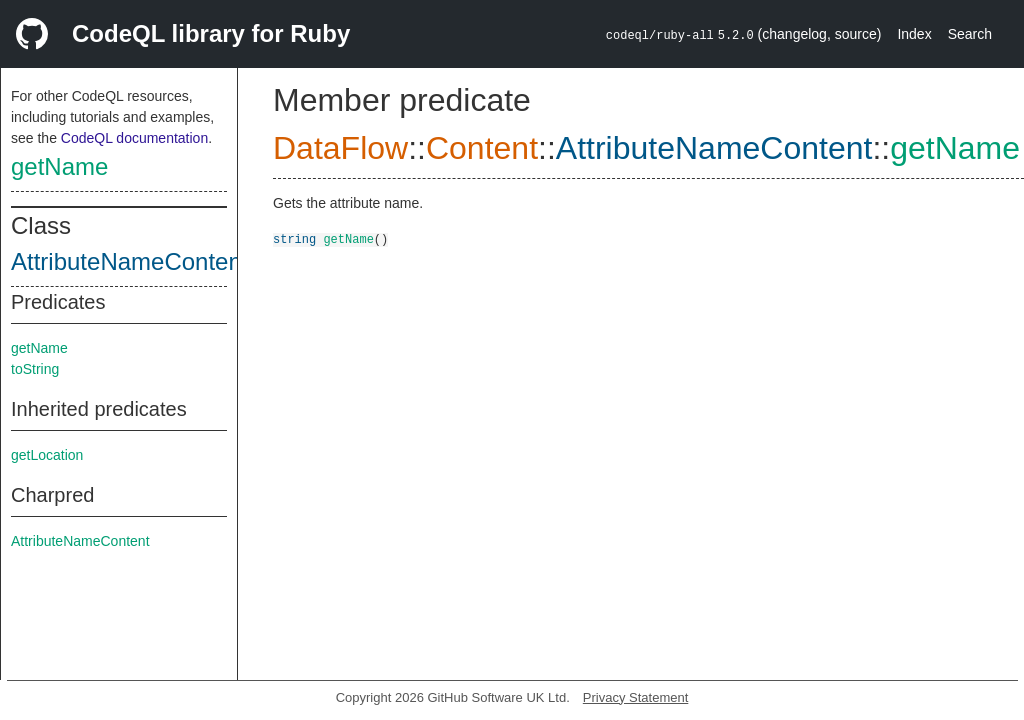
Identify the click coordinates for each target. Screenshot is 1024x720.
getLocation (47, 455)
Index (914, 34)
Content (482, 148)
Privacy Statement (636, 697)
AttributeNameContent (129, 261)
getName (59, 166)
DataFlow (340, 148)
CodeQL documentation (134, 138)
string (294, 238)
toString (35, 369)
